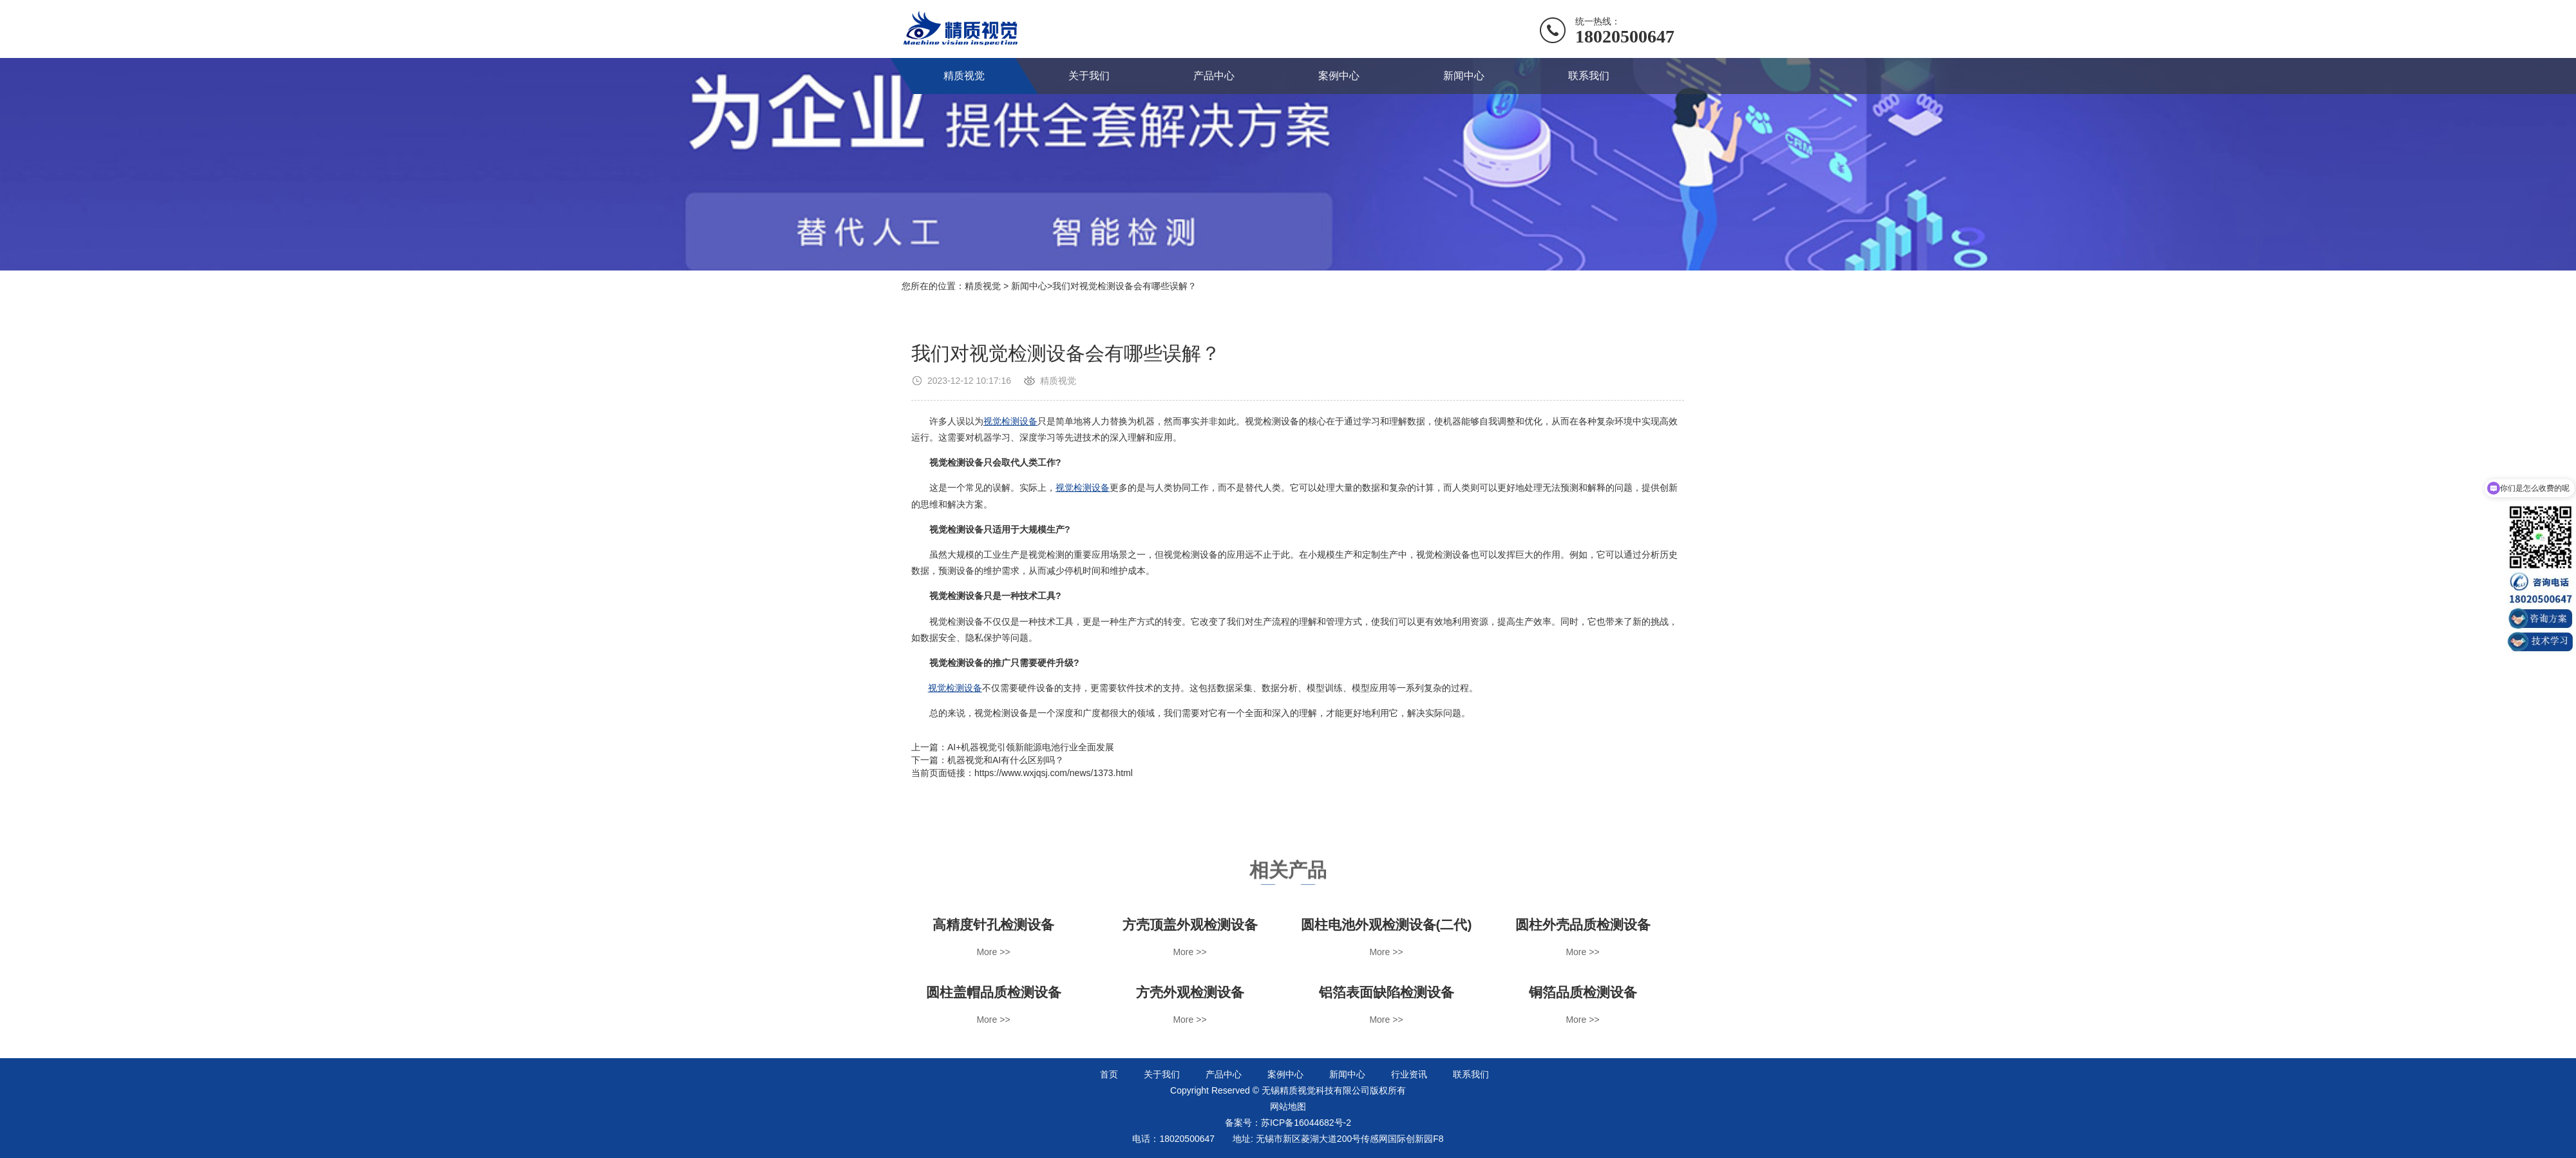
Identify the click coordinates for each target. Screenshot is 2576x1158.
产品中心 (1214, 75)
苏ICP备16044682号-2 (1306, 1122)
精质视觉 (964, 75)
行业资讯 (1409, 1074)
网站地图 (1288, 1106)
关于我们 (1089, 75)
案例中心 (1338, 75)
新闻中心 (1463, 75)
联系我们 (1588, 75)
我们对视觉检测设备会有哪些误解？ (1124, 286)
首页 (1109, 1074)
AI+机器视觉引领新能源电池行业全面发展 (1030, 747)
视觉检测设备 (1010, 421)
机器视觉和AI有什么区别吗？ (1005, 760)
